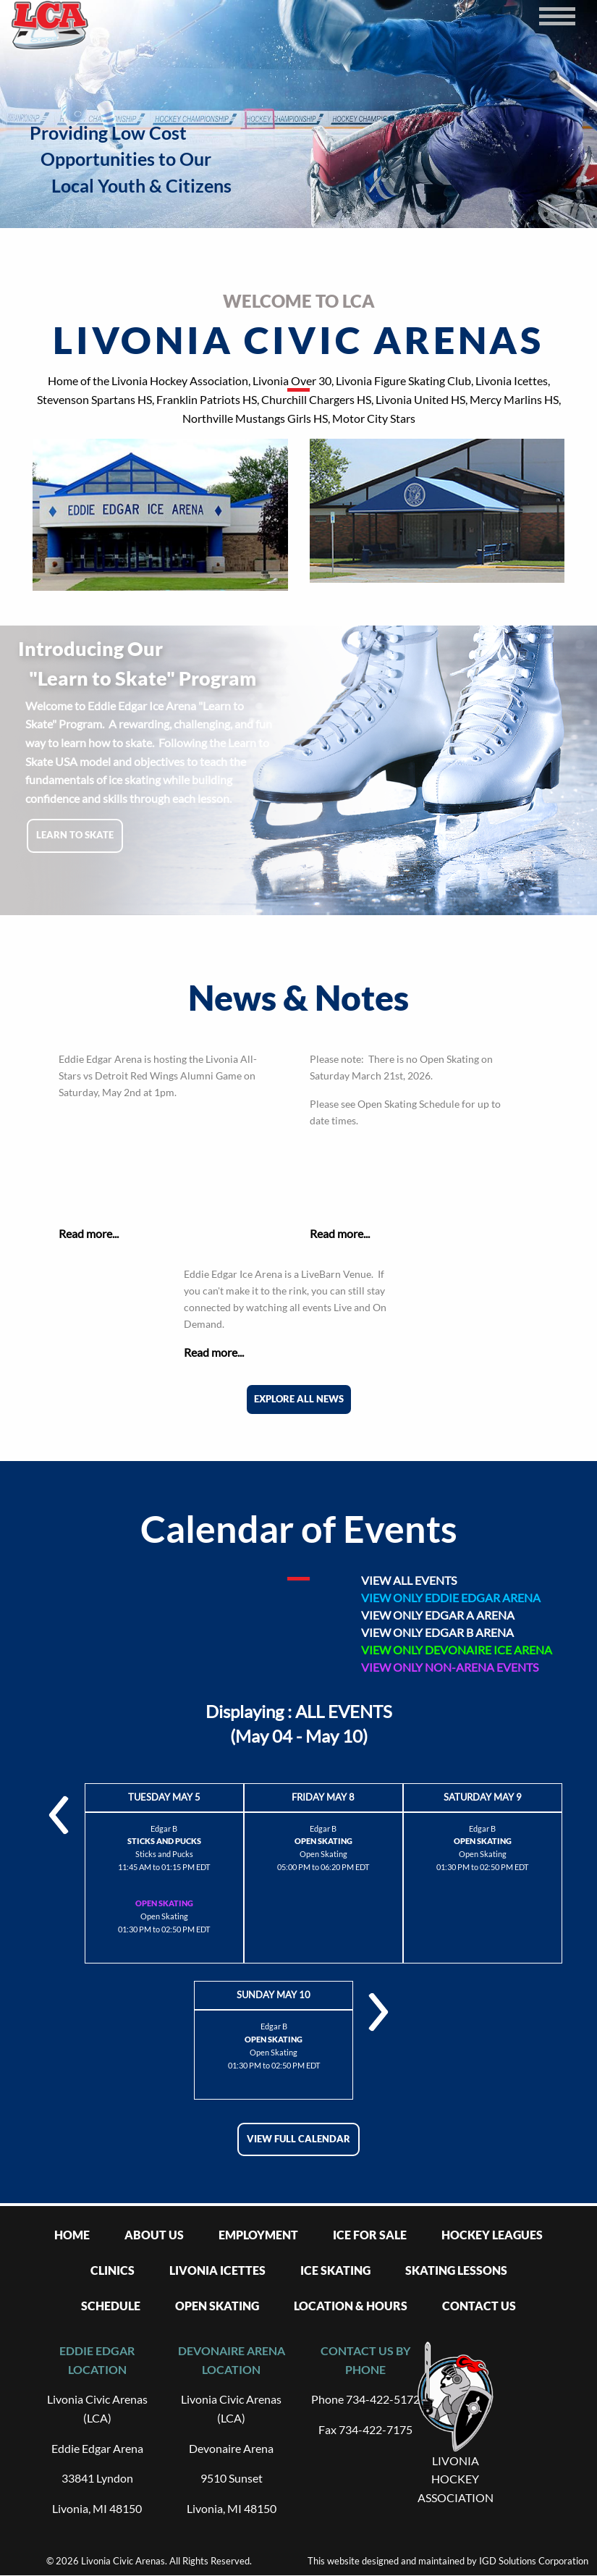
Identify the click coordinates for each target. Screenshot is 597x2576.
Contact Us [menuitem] (479, 2305)
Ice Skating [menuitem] (335, 2270)
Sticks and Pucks (164, 1854)
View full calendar (298, 2138)
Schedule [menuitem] (110, 2305)
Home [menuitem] (72, 2235)
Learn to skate (75, 835)
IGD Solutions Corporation (533, 2561)
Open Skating (164, 1916)
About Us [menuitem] (154, 2235)
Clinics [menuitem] (112, 2270)
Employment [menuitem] (258, 2235)
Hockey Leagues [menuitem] (492, 2235)
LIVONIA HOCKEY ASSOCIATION (456, 2479)
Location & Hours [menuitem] (350, 2305)
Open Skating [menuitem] (217, 2305)
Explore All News (299, 1399)
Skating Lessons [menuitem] (456, 2270)
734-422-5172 (383, 2399)
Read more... (89, 1233)
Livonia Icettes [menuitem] (217, 2270)
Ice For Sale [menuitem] (370, 2235)
